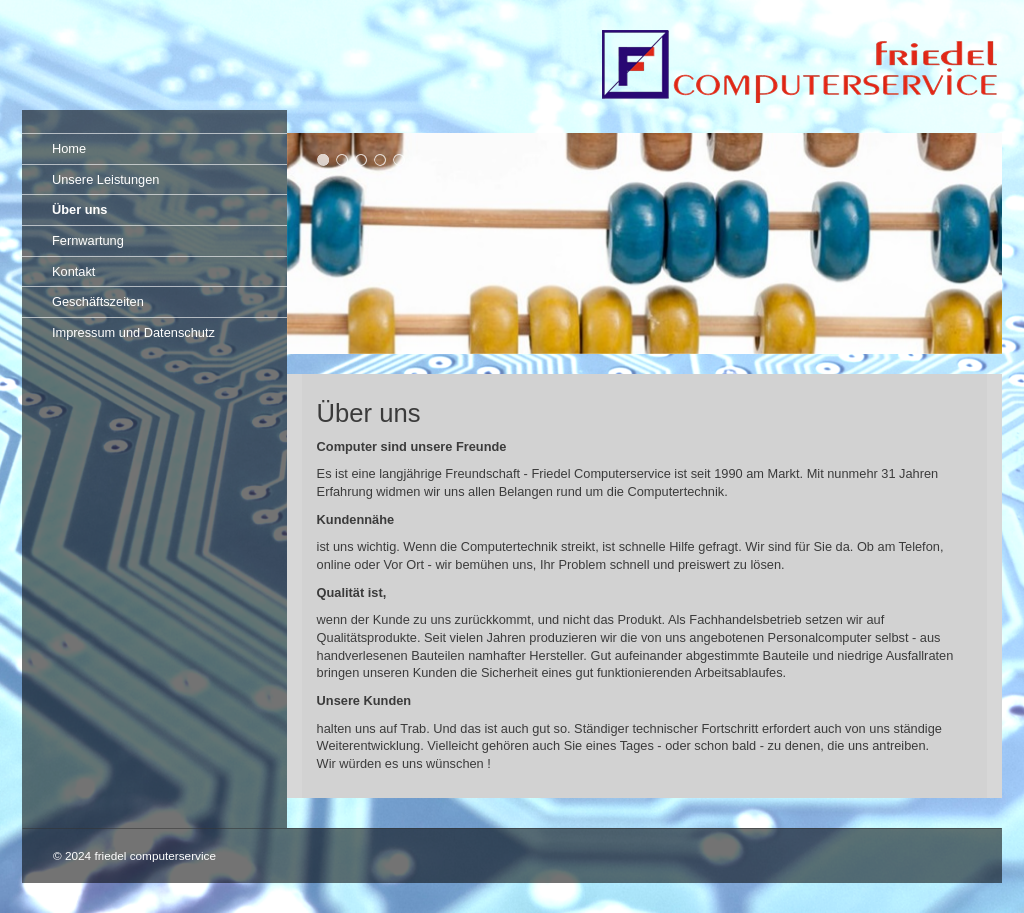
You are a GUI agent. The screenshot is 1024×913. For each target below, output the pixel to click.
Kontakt (73, 271)
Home (69, 148)
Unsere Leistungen (105, 179)
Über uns (79, 209)
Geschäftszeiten (98, 301)
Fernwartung (88, 240)
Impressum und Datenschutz (133, 332)
